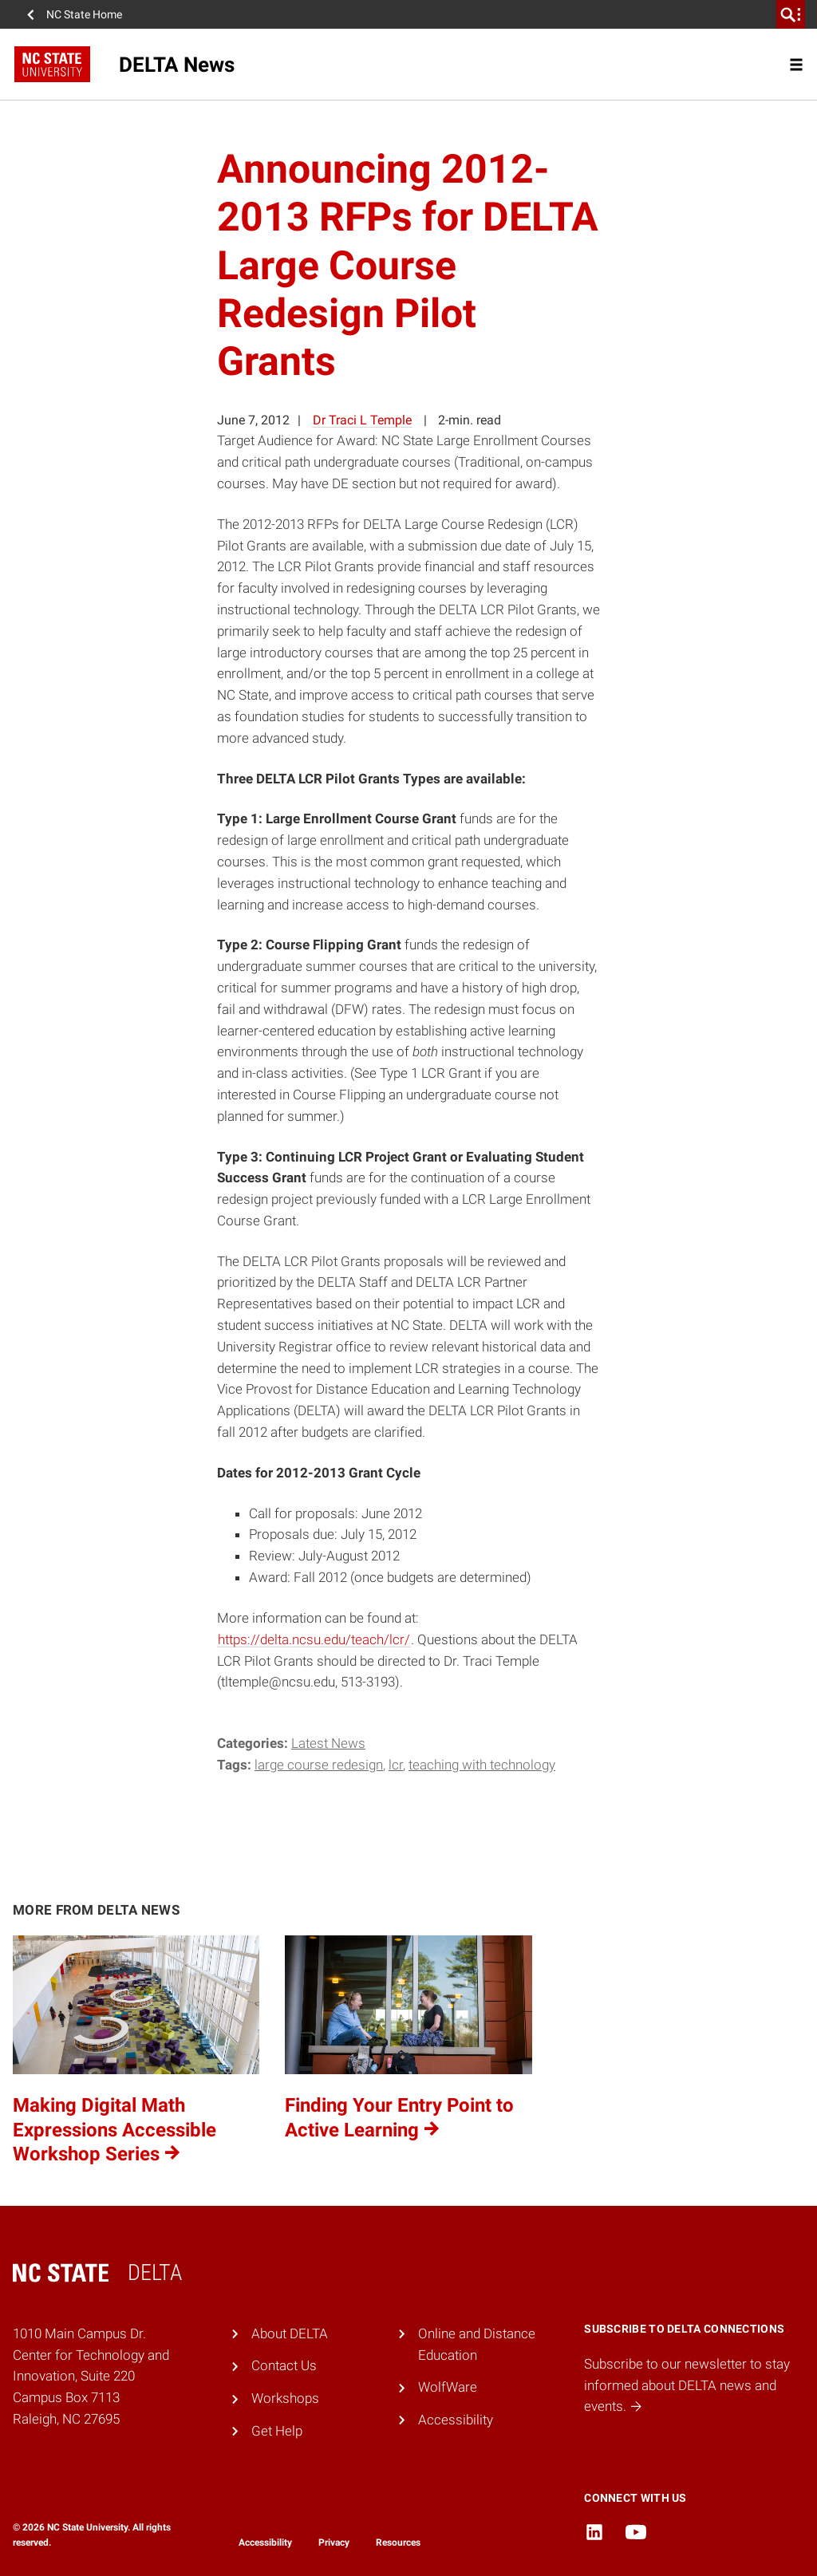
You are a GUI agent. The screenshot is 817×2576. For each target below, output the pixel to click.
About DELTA (289, 2333)
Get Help (276, 2431)
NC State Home (84, 14)
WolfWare (447, 2387)
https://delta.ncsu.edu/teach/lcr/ (314, 1639)
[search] (790, 14)
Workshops (285, 2398)
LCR (396, 1765)
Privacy (333, 2542)
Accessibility (455, 2420)
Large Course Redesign (319, 1765)
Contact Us (284, 2365)
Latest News (328, 1743)
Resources (398, 2542)
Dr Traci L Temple (362, 420)
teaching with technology (481, 1765)
